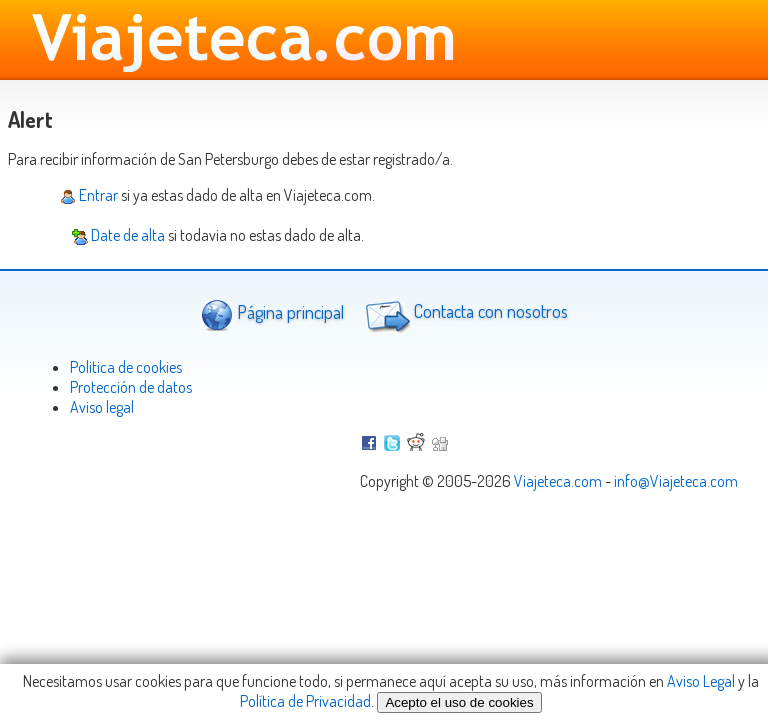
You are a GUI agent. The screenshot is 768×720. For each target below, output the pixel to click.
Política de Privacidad (305, 701)
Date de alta (118, 235)
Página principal (272, 314)
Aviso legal (102, 407)
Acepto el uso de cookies (459, 702)
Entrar (89, 195)
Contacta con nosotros (464, 314)
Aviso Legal (701, 681)
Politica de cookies (126, 367)
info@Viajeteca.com (676, 481)
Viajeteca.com (558, 481)
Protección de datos (131, 387)
